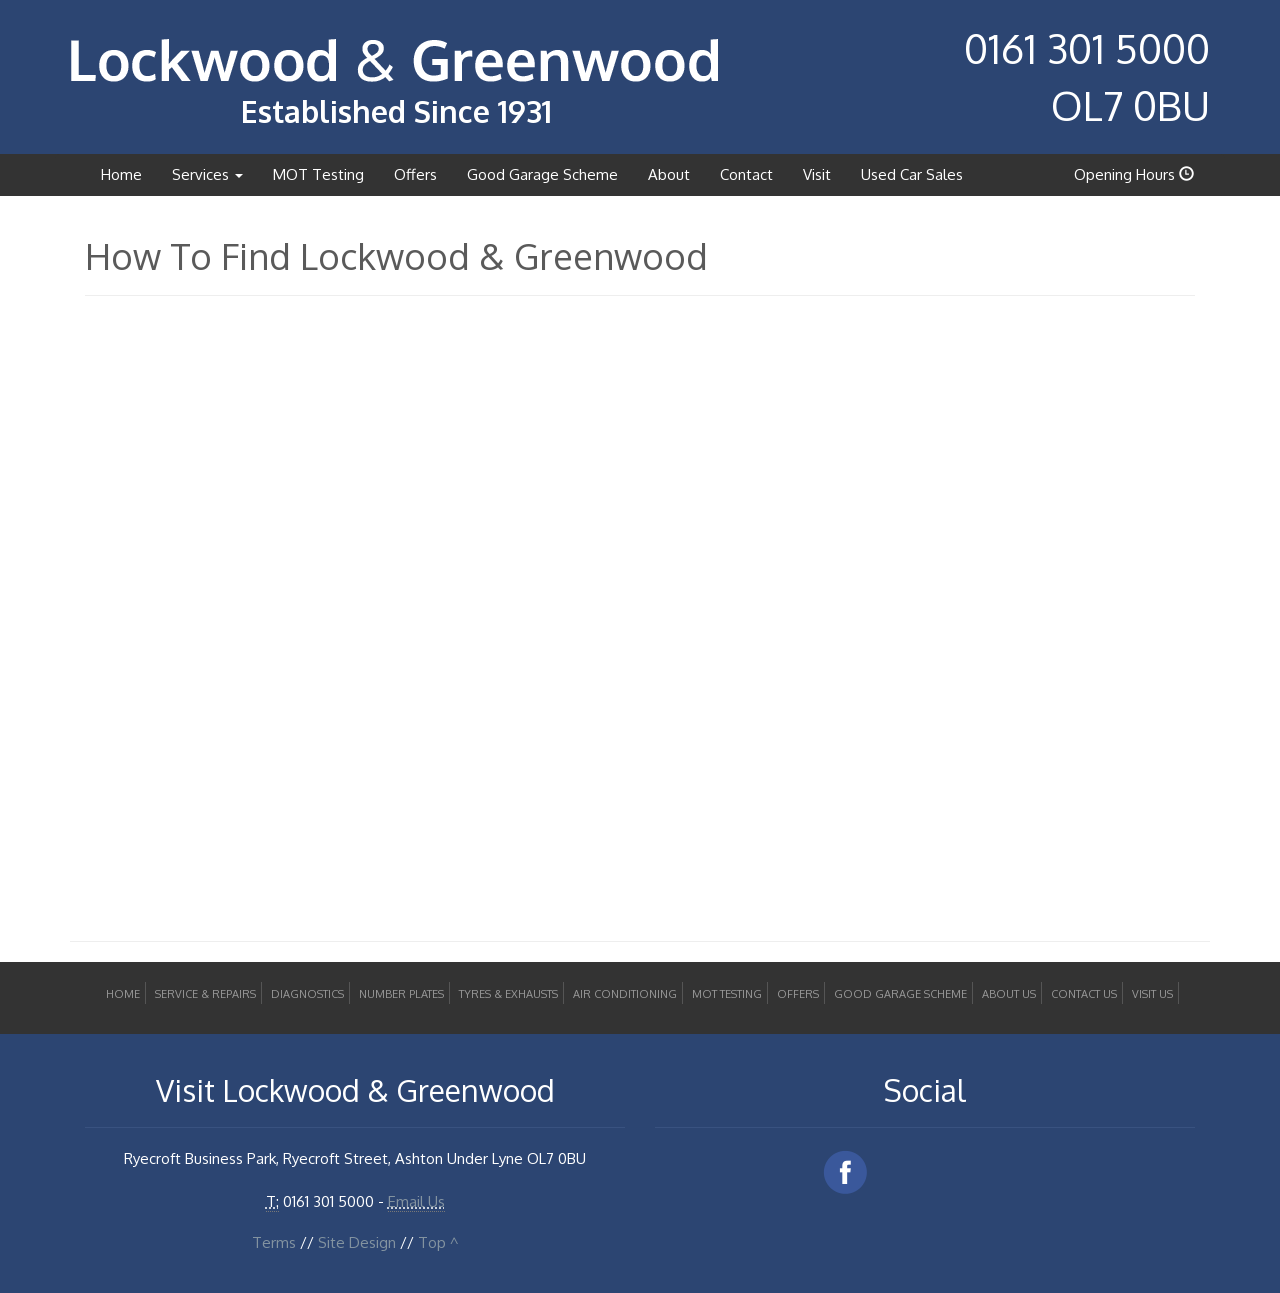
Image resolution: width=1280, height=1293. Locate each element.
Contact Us (1084, 994)
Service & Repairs (205, 994)
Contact (746, 174)
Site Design (357, 1242)
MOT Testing (318, 174)
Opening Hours (1134, 174)
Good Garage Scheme (542, 174)
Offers (415, 174)
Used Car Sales (912, 174)
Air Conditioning (625, 994)
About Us (1009, 994)
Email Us (416, 1201)
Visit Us (1152, 994)
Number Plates (401, 994)
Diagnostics (307, 994)
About (669, 174)
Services (207, 174)
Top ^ (438, 1242)
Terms (274, 1242)
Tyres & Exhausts (508, 994)
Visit (817, 174)
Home (121, 174)
